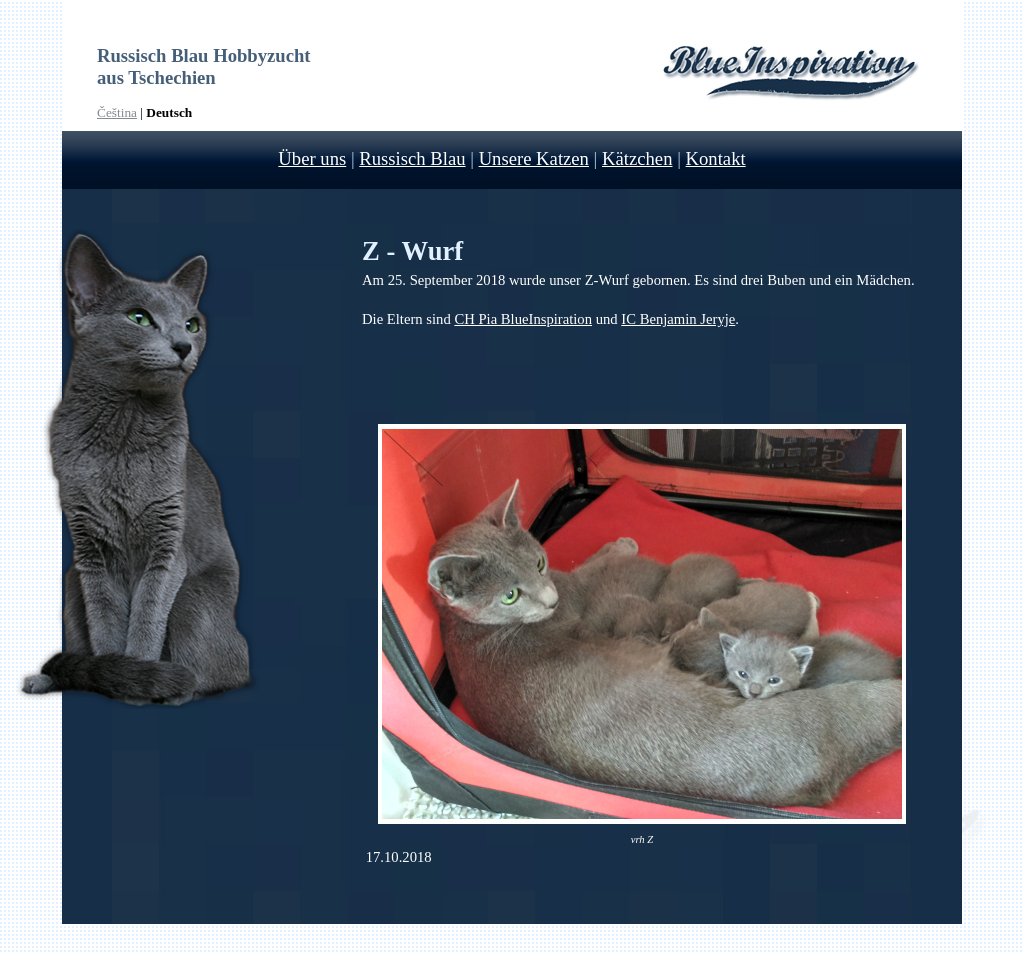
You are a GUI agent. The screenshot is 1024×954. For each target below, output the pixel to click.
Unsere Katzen (534, 158)
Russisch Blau (412, 158)
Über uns (312, 158)
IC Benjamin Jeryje (678, 319)
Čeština (117, 112)
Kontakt (716, 158)
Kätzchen (637, 158)
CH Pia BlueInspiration (523, 319)
